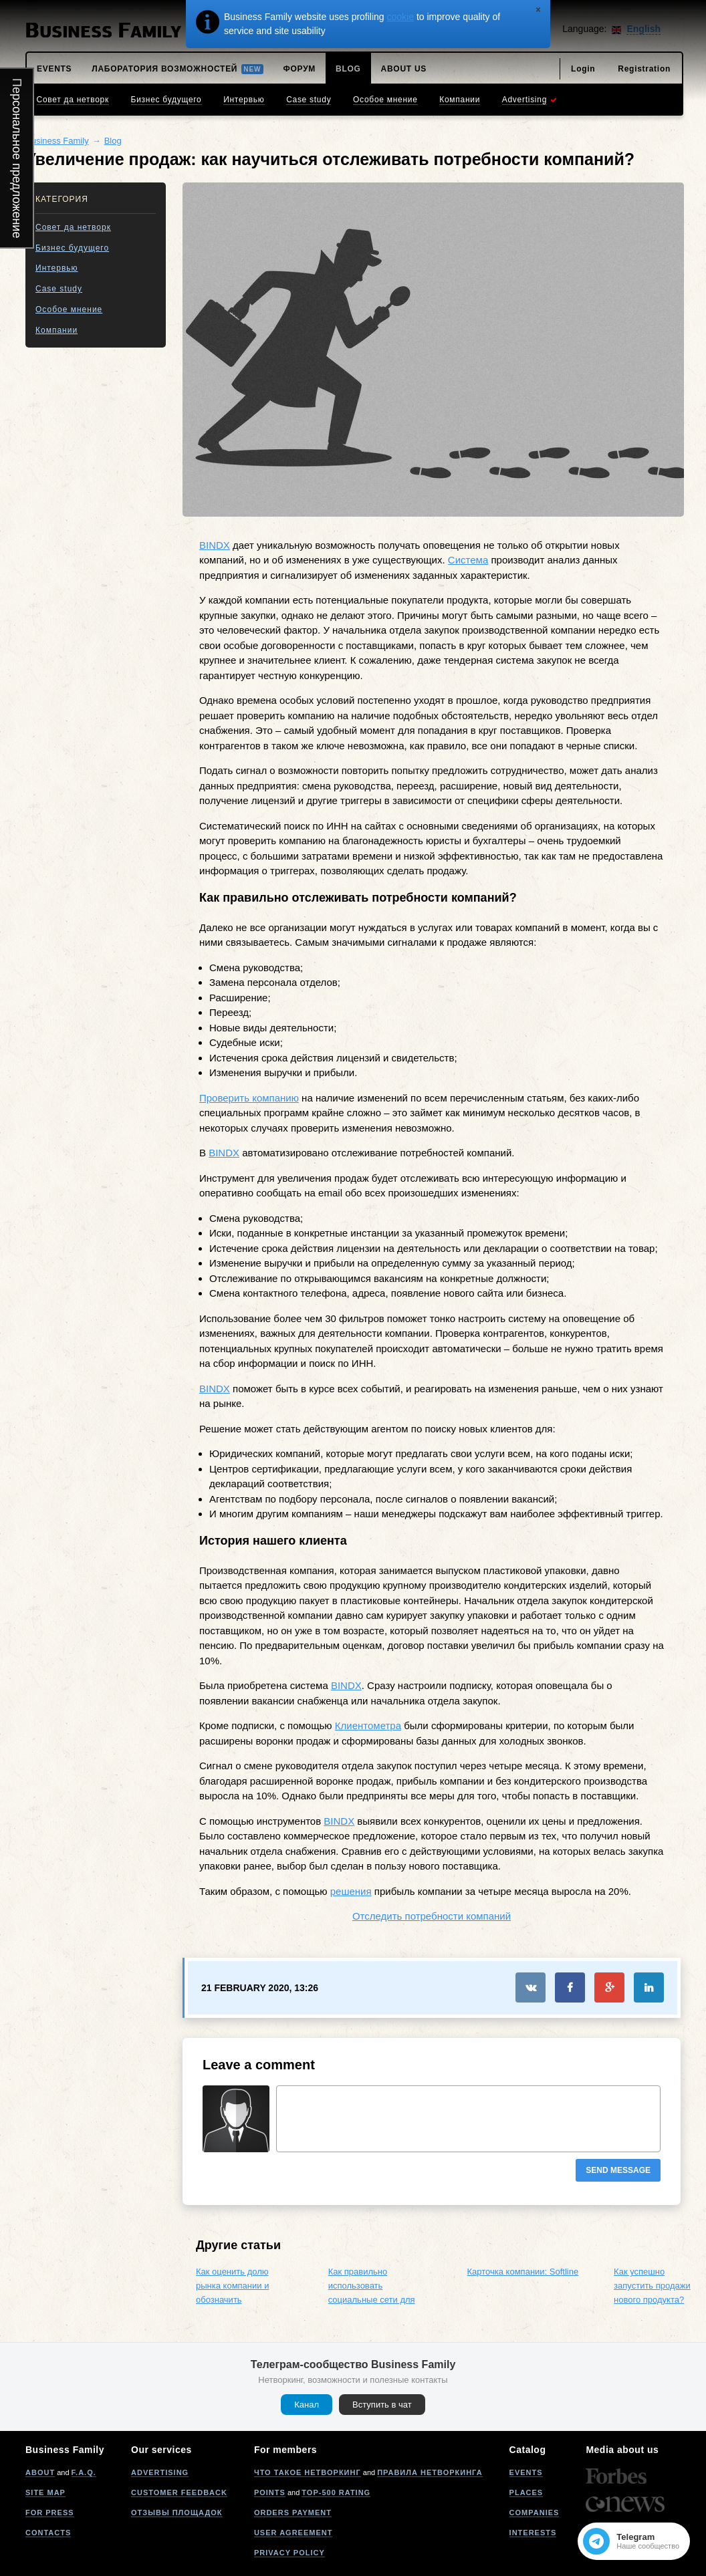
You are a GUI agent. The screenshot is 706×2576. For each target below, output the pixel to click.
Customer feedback (179, 2492)
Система (468, 559)
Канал (306, 2405)
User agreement (293, 2533)
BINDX (214, 545)
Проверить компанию (249, 1098)
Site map (45, 2492)
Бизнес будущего (72, 248)
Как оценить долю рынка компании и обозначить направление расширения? (232, 2299)
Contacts (48, 2533)
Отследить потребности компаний (431, 1916)
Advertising (160, 2472)
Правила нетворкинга (429, 2472)
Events (526, 2472)
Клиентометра (368, 1725)
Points (269, 2492)
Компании (56, 330)
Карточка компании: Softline (523, 2272)
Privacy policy (289, 2553)
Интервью (56, 268)
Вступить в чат (382, 2405)
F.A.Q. (84, 2472)
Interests (533, 2533)
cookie (400, 16)
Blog (113, 141)
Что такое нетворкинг (307, 2472)
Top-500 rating (336, 2492)
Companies (534, 2512)
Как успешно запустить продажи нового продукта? (652, 2286)
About (40, 2472)
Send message (618, 2170)
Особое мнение (68, 309)
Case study (58, 288)
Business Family (57, 141)
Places (526, 2492)
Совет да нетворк (73, 227)
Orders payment (293, 2512)
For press (49, 2512)
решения (351, 1891)
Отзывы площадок (177, 2512)
